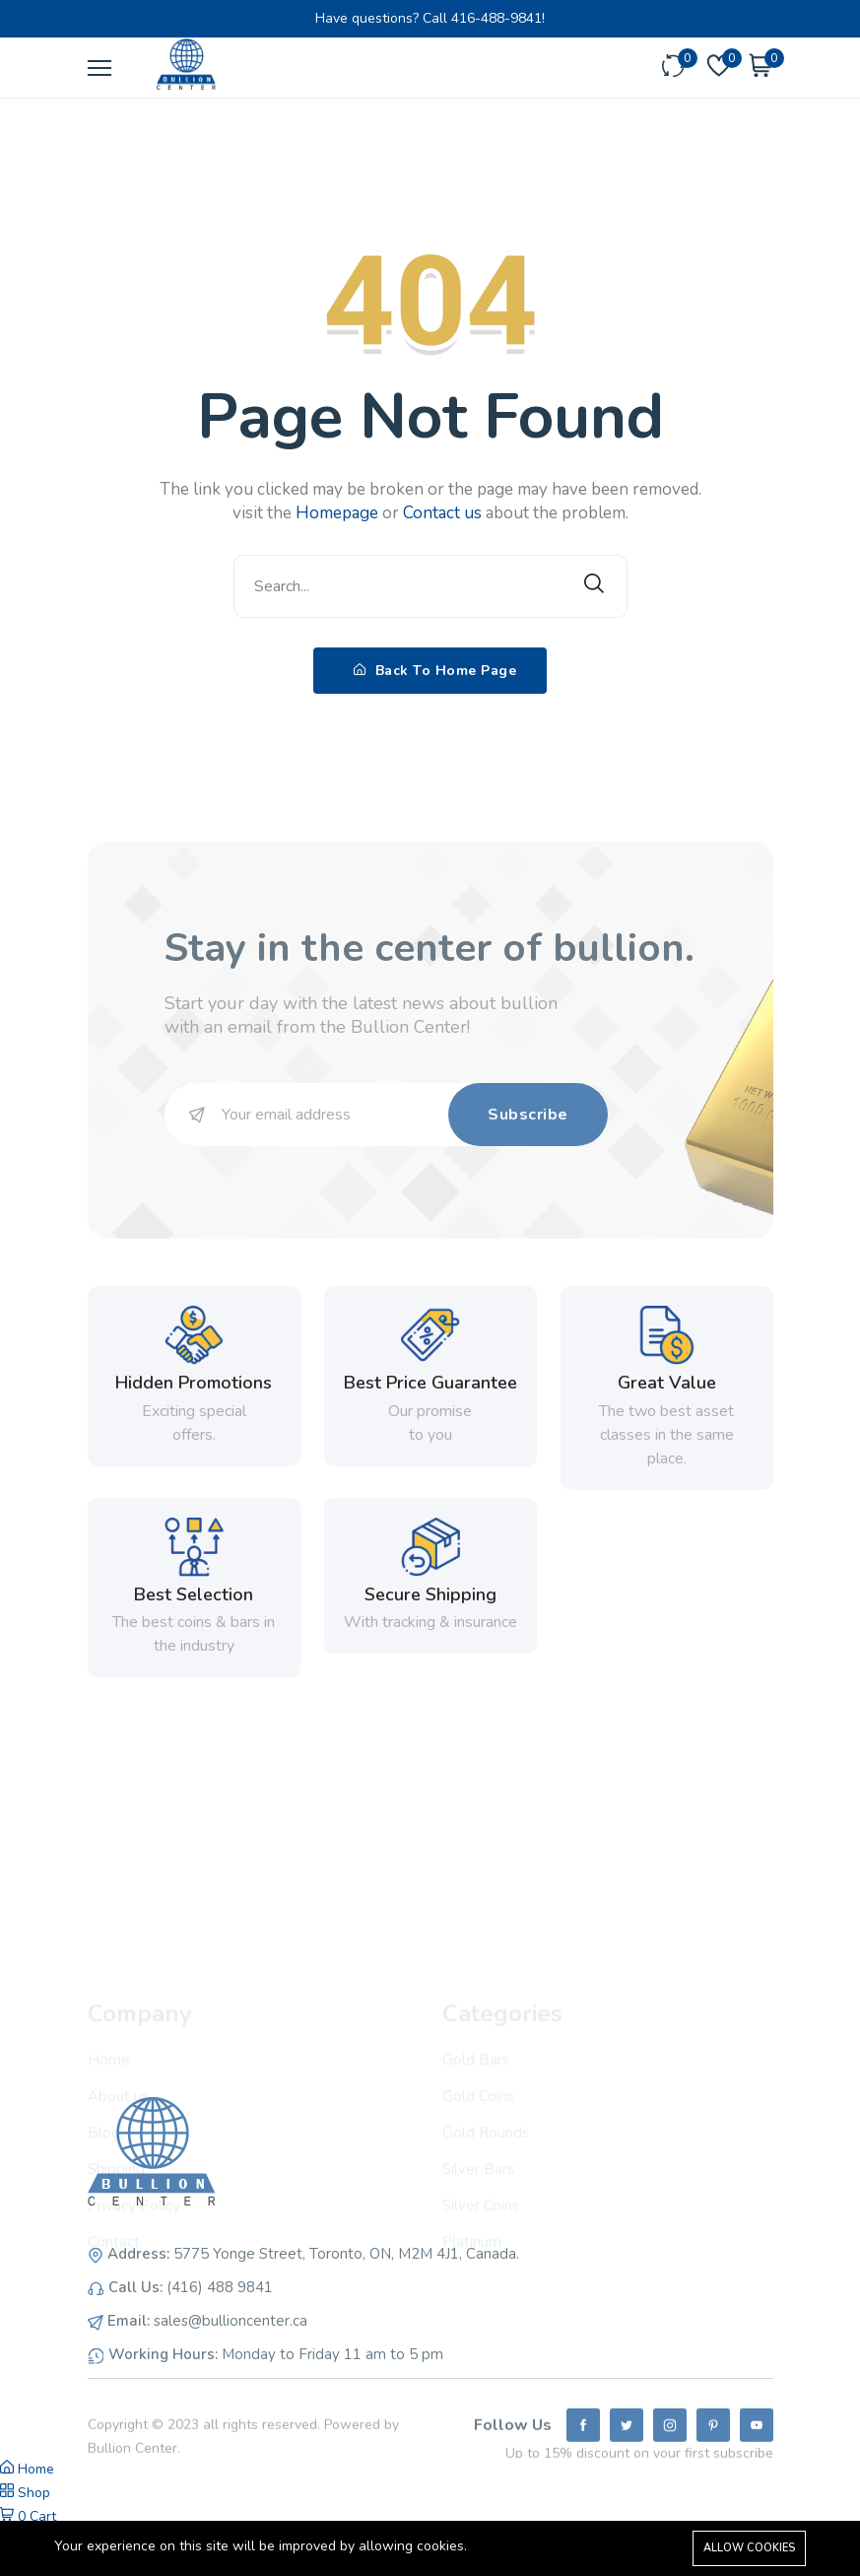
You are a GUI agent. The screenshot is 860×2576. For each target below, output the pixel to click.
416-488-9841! (498, 18)
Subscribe (528, 1114)
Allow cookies (749, 2548)
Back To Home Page (435, 670)
